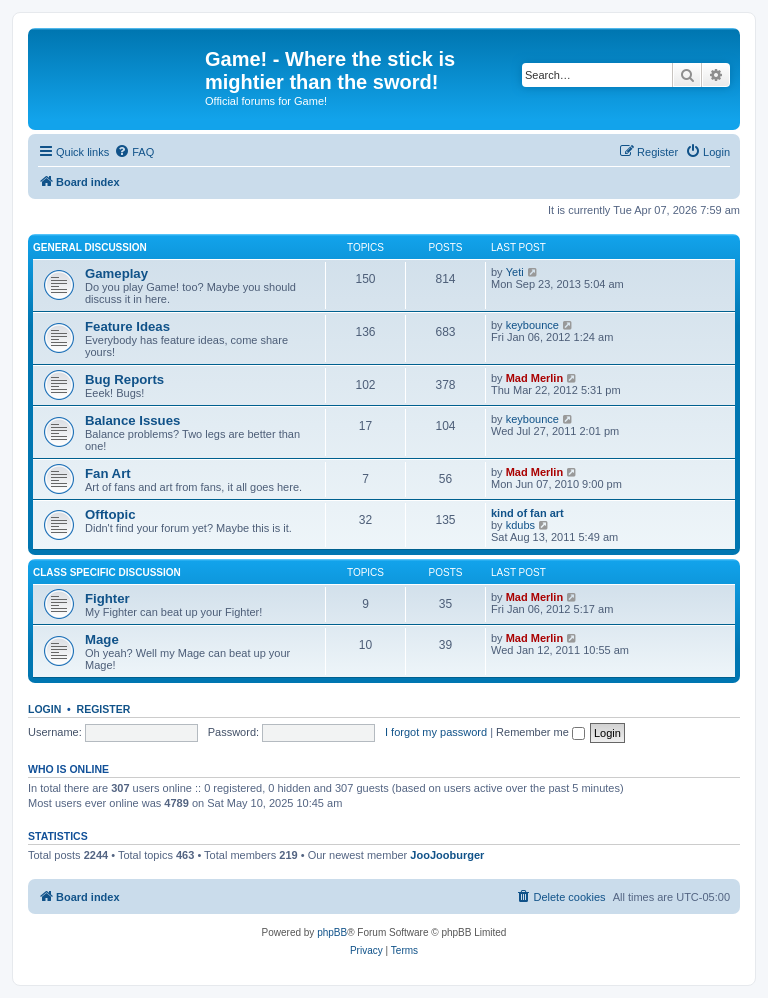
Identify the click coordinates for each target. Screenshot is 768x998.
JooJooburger (447, 855)
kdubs (520, 525)
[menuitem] (134, 152)
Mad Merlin (534, 378)
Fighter (107, 598)
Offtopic (110, 514)
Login (44, 709)
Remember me (540, 732)
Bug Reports (124, 379)
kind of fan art (527, 513)
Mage (102, 639)
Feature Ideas (127, 326)
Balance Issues (132, 420)
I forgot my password (436, 732)
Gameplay (116, 273)
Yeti (515, 272)
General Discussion (90, 247)
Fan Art (108, 473)
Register (104, 709)
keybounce (532, 325)
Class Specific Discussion (107, 572)
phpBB (332, 932)
